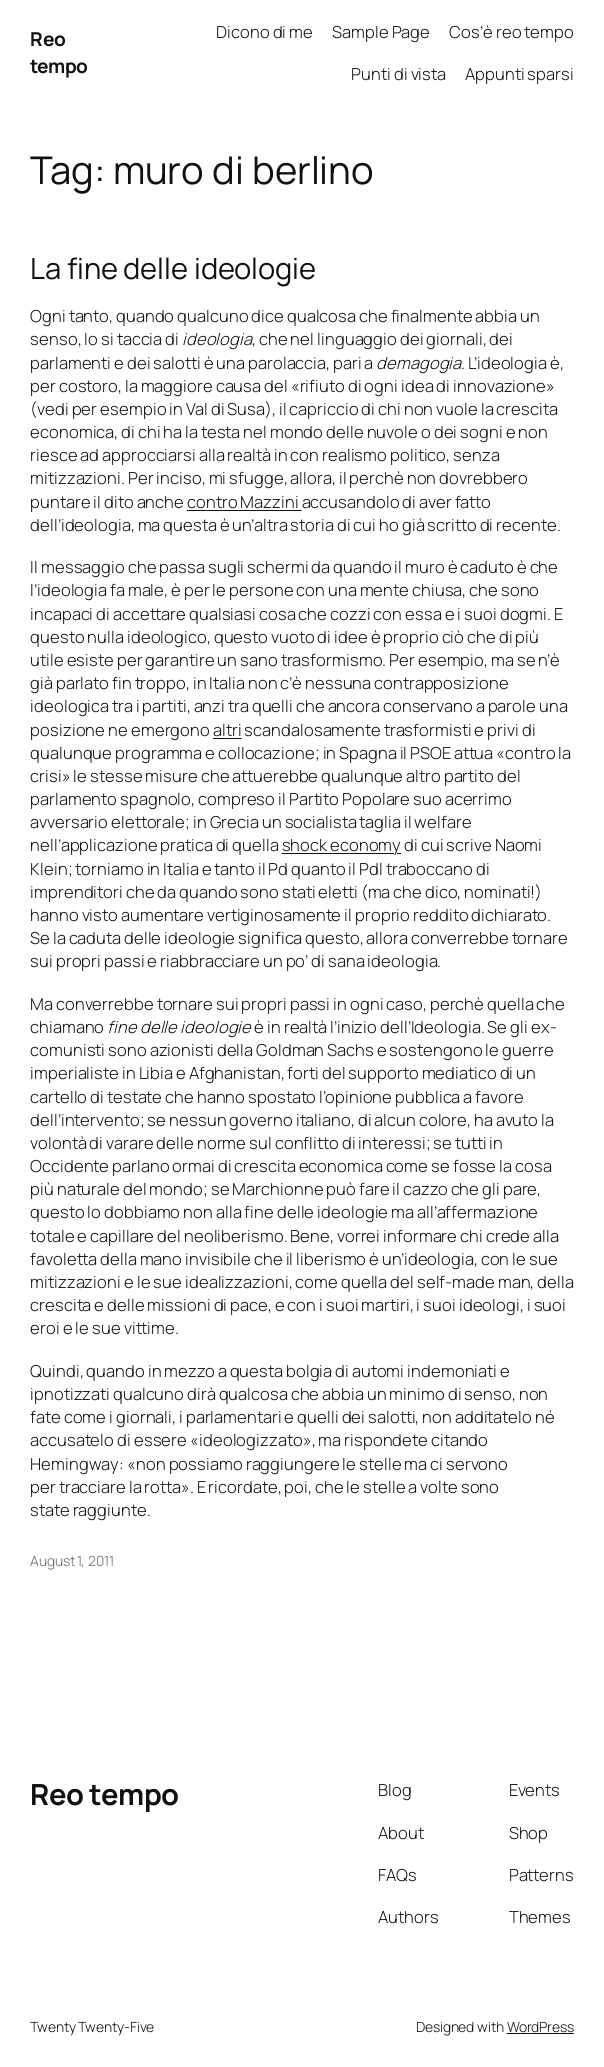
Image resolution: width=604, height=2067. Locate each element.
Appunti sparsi (519, 73)
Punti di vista (398, 73)
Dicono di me (264, 31)
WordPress (540, 2026)
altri (227, 729)
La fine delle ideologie (173, 268)
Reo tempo (59, 52)
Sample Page (381, 31)
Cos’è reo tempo (511, 31)
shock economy (342, 844)
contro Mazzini (244, 501)
